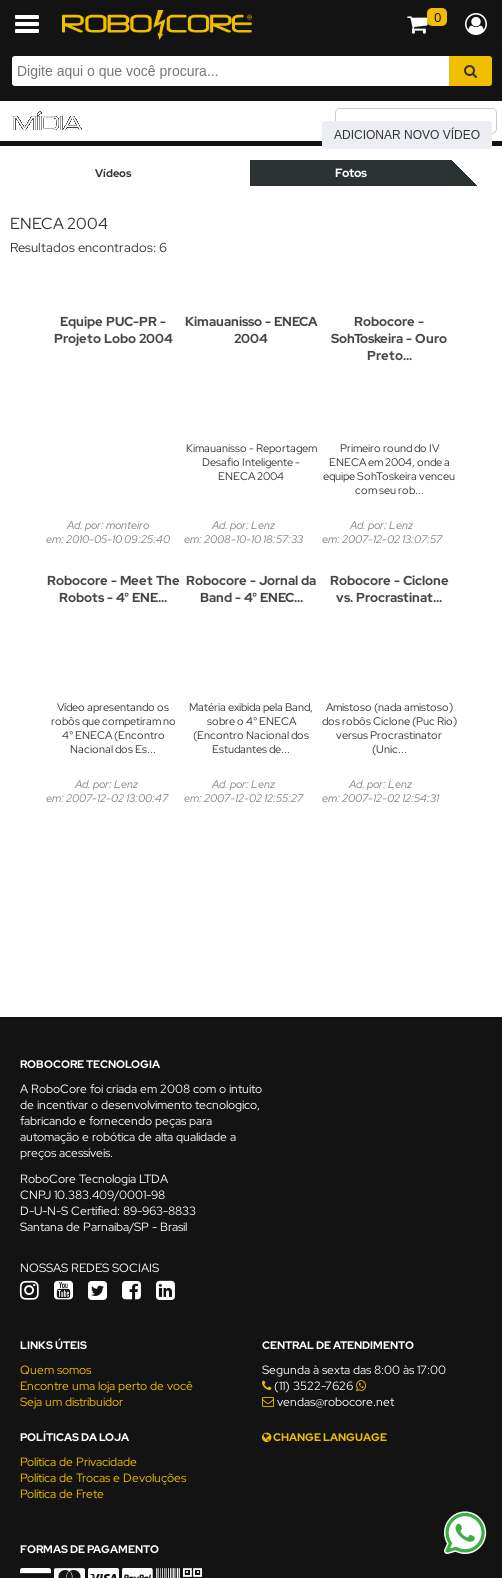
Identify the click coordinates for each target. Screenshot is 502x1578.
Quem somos (55, 1370)
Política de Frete (62, 1494)
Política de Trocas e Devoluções (103, 1478)
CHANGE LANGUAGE (324, 1437)
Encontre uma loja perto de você (106, 1386)
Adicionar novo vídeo (407, 135)
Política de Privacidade (78, 1462)
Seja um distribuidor (71, 1402)
